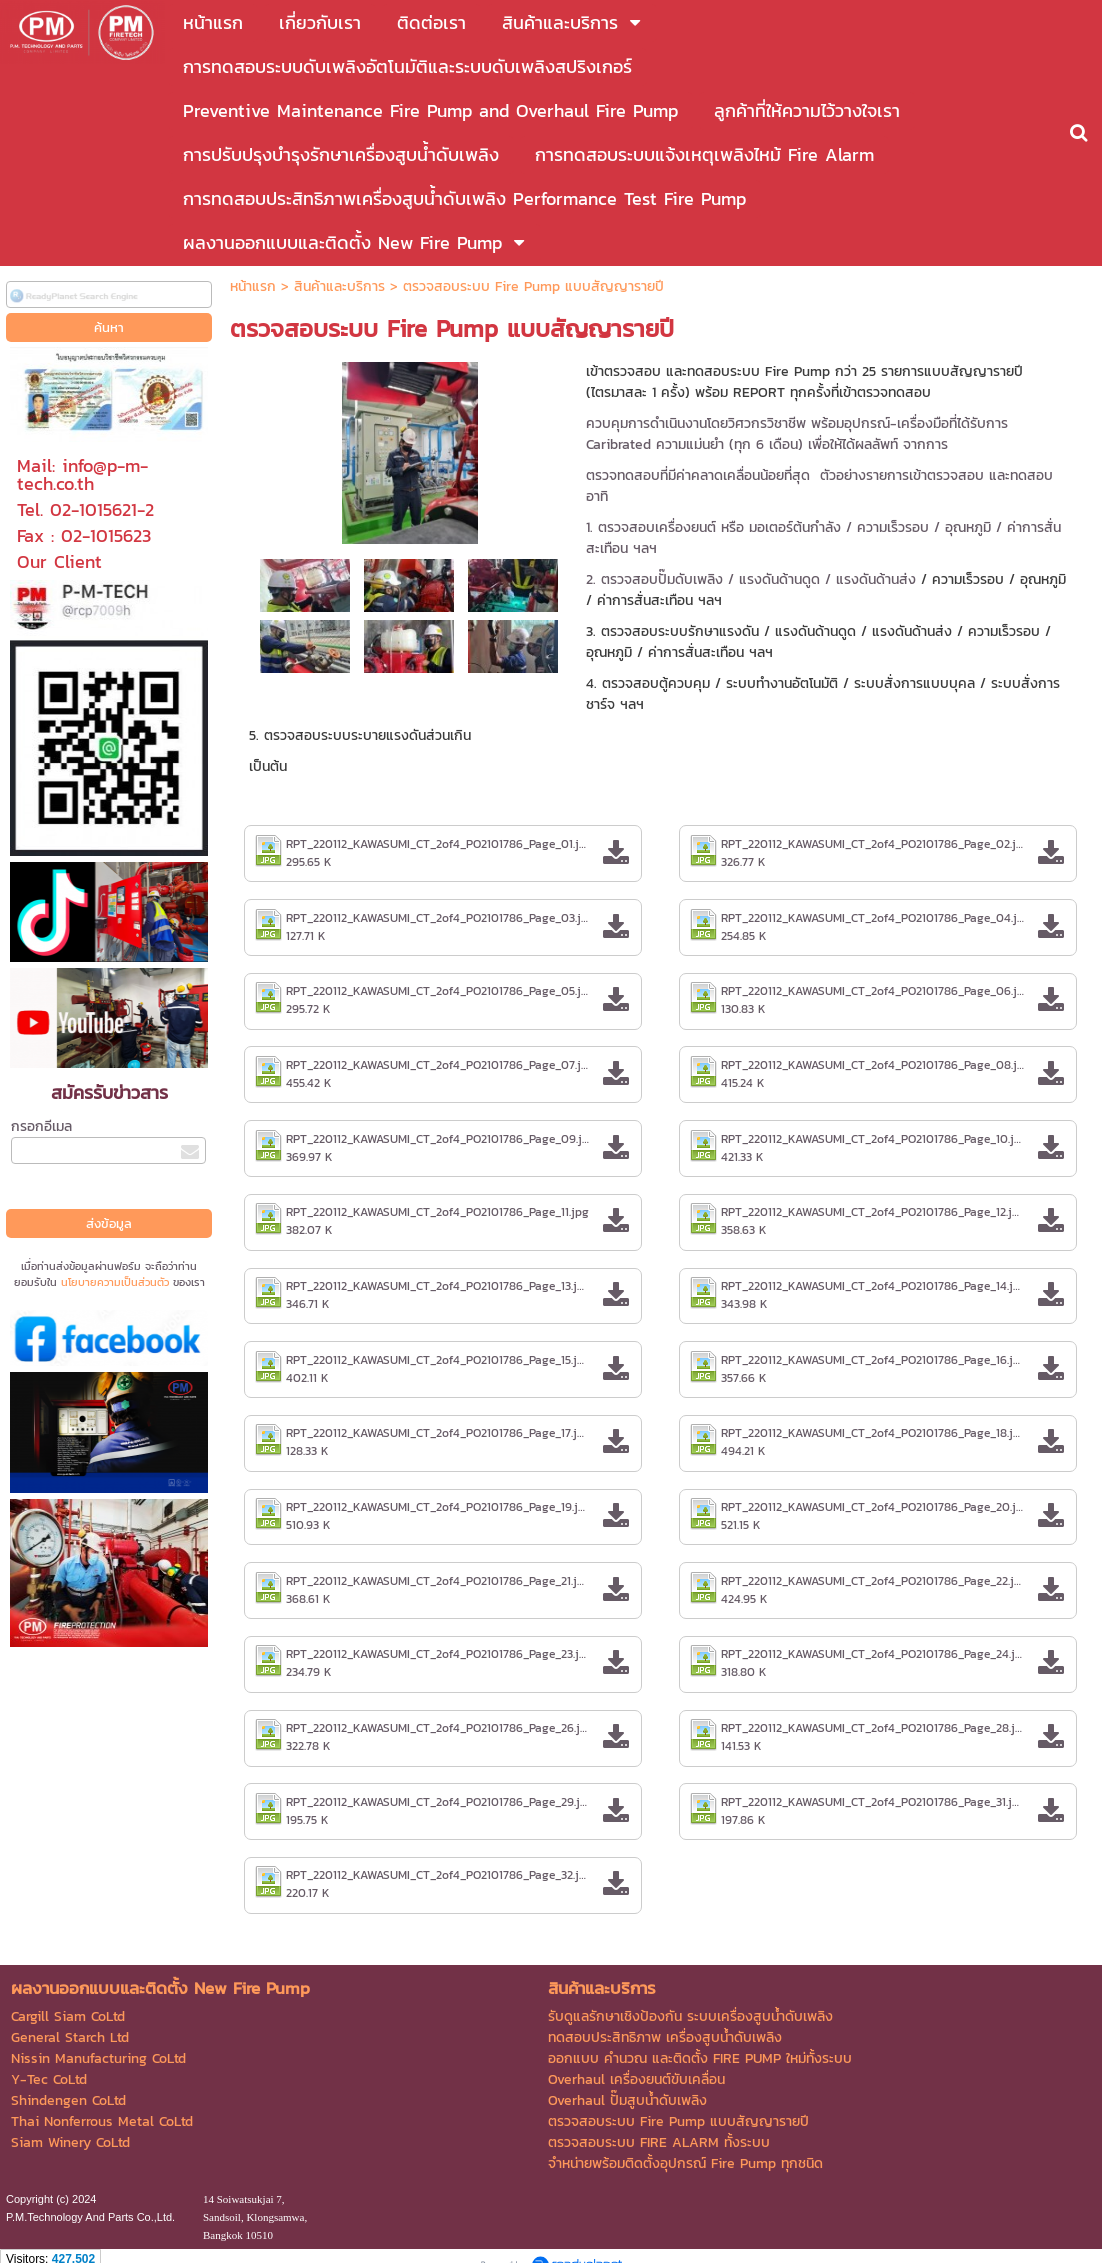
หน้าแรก (253, 286)
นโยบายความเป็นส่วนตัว (115, 1282)
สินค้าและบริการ (339, 286)
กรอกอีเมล (41, 1126)
